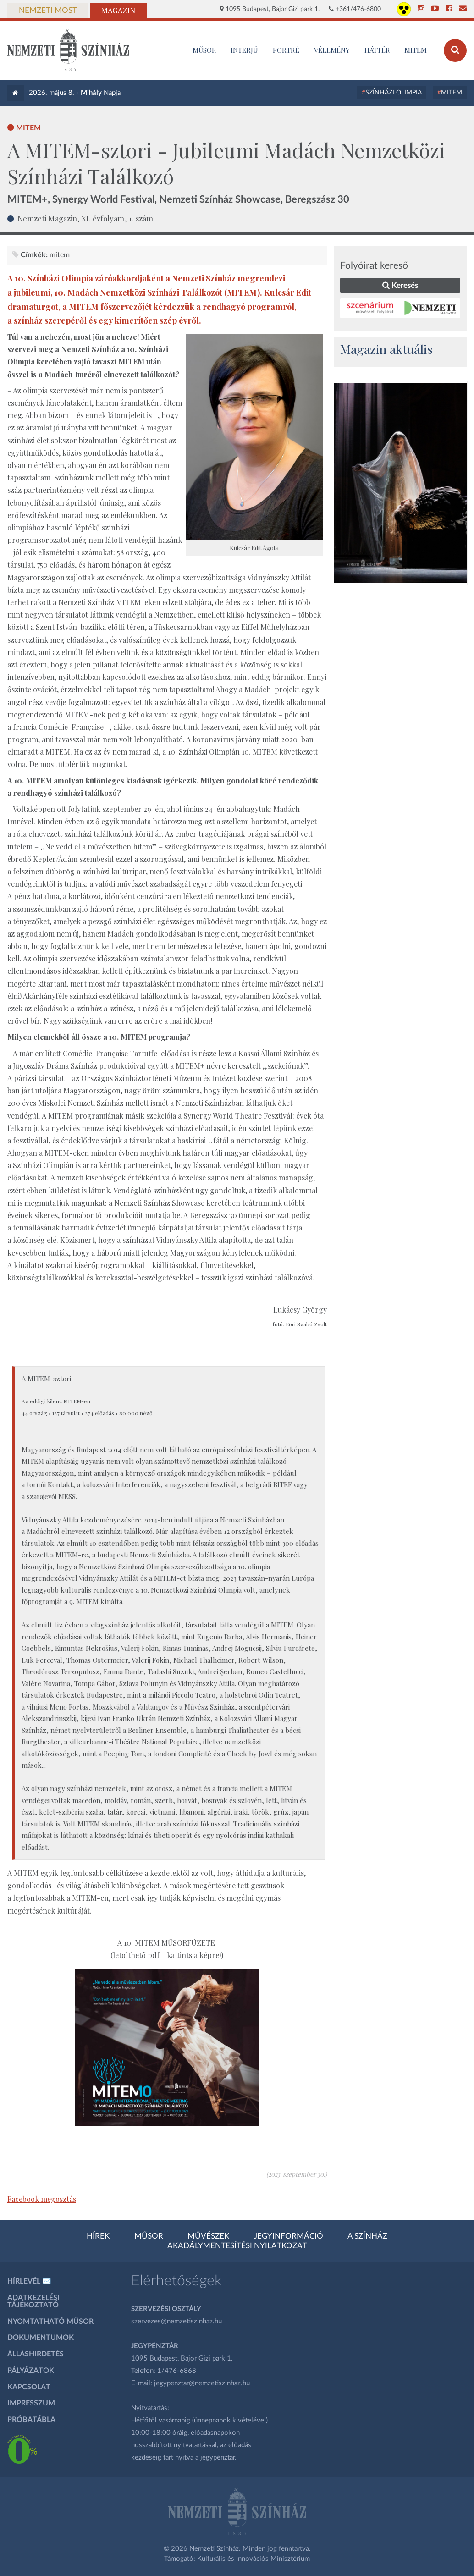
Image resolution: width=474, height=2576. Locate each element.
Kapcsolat (28, 2387)
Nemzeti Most (48, 10)
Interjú (244, 50)
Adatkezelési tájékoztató (33, 2301)
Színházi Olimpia (393, 92)
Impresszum (31, 2403)
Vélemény (332, 50)
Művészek (208, 2236)
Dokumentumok (40, 2337)
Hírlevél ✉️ (29, 2281)
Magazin (118, 11)
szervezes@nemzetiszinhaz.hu (176, 2321)
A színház (367, 2236)
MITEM (415, 50)
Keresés (400, 285)
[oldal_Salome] (401, 483)
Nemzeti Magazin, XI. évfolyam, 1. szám (85, 218)
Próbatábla (31, 2419)
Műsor (148, 2236)
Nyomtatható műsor (50, 2321)
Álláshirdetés (35, 2354)
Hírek (98, 2236)
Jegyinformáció (288, 2236)
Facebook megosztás (41, 2199)
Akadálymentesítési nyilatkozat (237, 2246)
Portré (286, 50)
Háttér (377, 50)
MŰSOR (204, 50)
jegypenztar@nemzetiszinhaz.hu (202, 2383)
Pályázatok (30, 2370)
